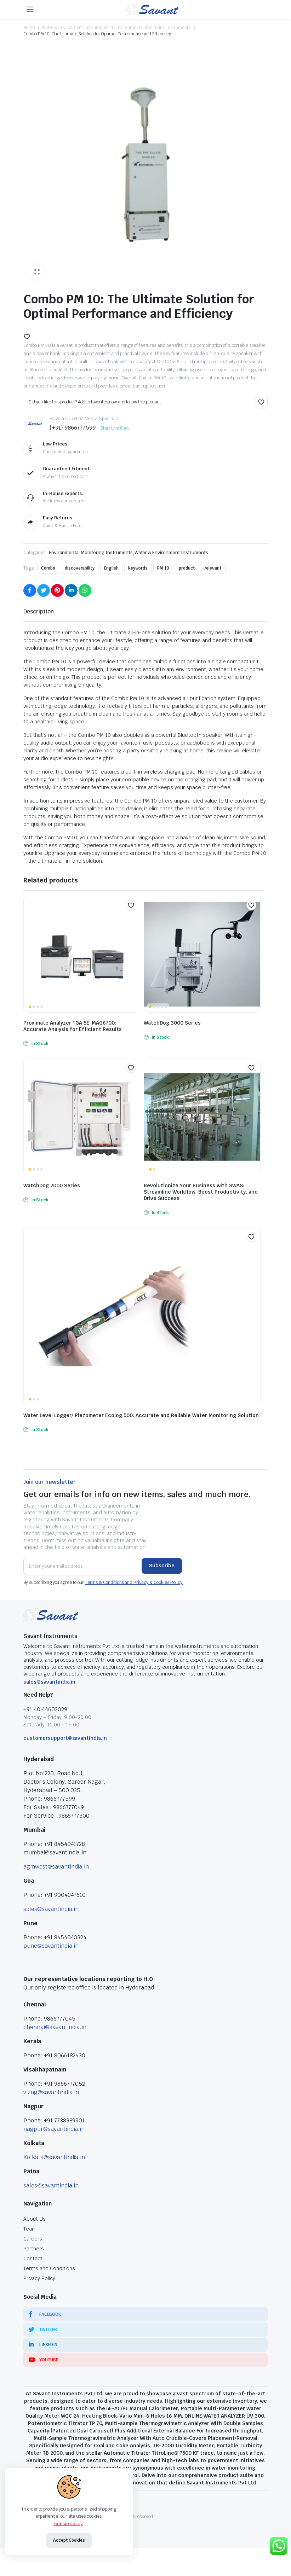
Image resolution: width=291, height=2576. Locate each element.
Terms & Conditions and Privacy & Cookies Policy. (134, 1582)
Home (29, 27)
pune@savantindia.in (51, 1946)
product (187, 568)
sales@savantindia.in (49, 1682)
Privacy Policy (39, 2278)
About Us (34, 2219)
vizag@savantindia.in (51, 2092)
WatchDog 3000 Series (172, 1023)
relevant (213, 568)
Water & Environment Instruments (75, 27)
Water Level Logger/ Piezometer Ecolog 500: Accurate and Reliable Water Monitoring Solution (141, 1415)
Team (29, 2229)
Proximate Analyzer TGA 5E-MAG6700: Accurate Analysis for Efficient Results (72, 1026)
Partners (33, 2248)
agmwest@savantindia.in (56, 1866)
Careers (32, 2239)
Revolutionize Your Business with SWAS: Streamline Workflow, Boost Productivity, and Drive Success (201, 1191)
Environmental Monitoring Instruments (152, 27)
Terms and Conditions (49, 2268)
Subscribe (162, 1565)
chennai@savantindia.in (54, 2027)
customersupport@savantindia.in (65, 1738)
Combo (48, 568)
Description (38, 611)
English (111, 568)
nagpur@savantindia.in (54, 2129)
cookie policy (68, 2523)
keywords (138, 568)
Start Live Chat (115, 428)
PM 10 (163, 568)
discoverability (80, 568)
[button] (26, 336)
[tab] (38, 611)
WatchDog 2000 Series (51, 1185)
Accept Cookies (69, 2540)
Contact (32, 2258)
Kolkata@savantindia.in (54, 2157)
